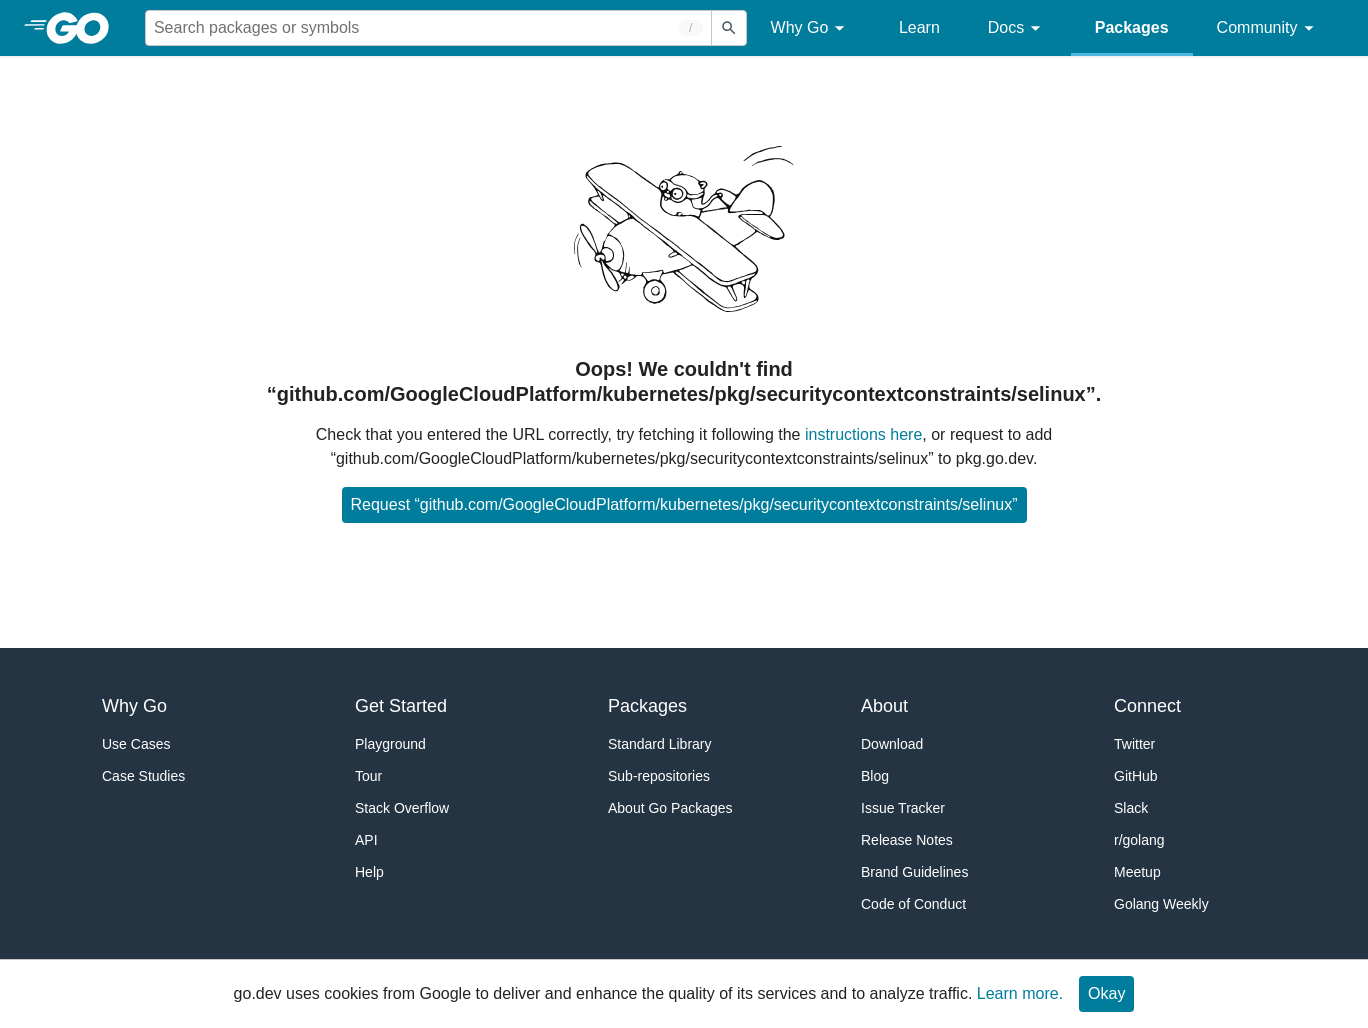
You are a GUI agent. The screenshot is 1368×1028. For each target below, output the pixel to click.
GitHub (1136, 776)
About (884, 706)
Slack (1131, 808)
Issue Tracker (903, 808)
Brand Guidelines (914, 872)
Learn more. (1020, 993)
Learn (919, 27)
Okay (1106, 993)
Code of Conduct (913, 904)
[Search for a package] (428, 28)
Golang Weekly (1161, 904)
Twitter (1134, 744)
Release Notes (907, 840)
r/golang (1139, 840)
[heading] (84, 28)
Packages (1132, 27)
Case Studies (143, 776)
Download (892, 744)
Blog (875, 776)
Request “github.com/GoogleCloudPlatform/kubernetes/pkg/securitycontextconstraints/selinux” (684, 504)
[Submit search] (729, 28)
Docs (1017, 28)
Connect (1147, 706)
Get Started (401, 706)
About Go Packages (670, 808)
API (366, 840)
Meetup (1137, 872)
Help (369, 872)
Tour (368, 776)
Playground (390, 744)
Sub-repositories (659, 776)
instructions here (863, 434)
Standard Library (660, 744)
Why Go (811, 28)
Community (1268, 28)
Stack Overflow (402, 808)
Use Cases (136, 744)
